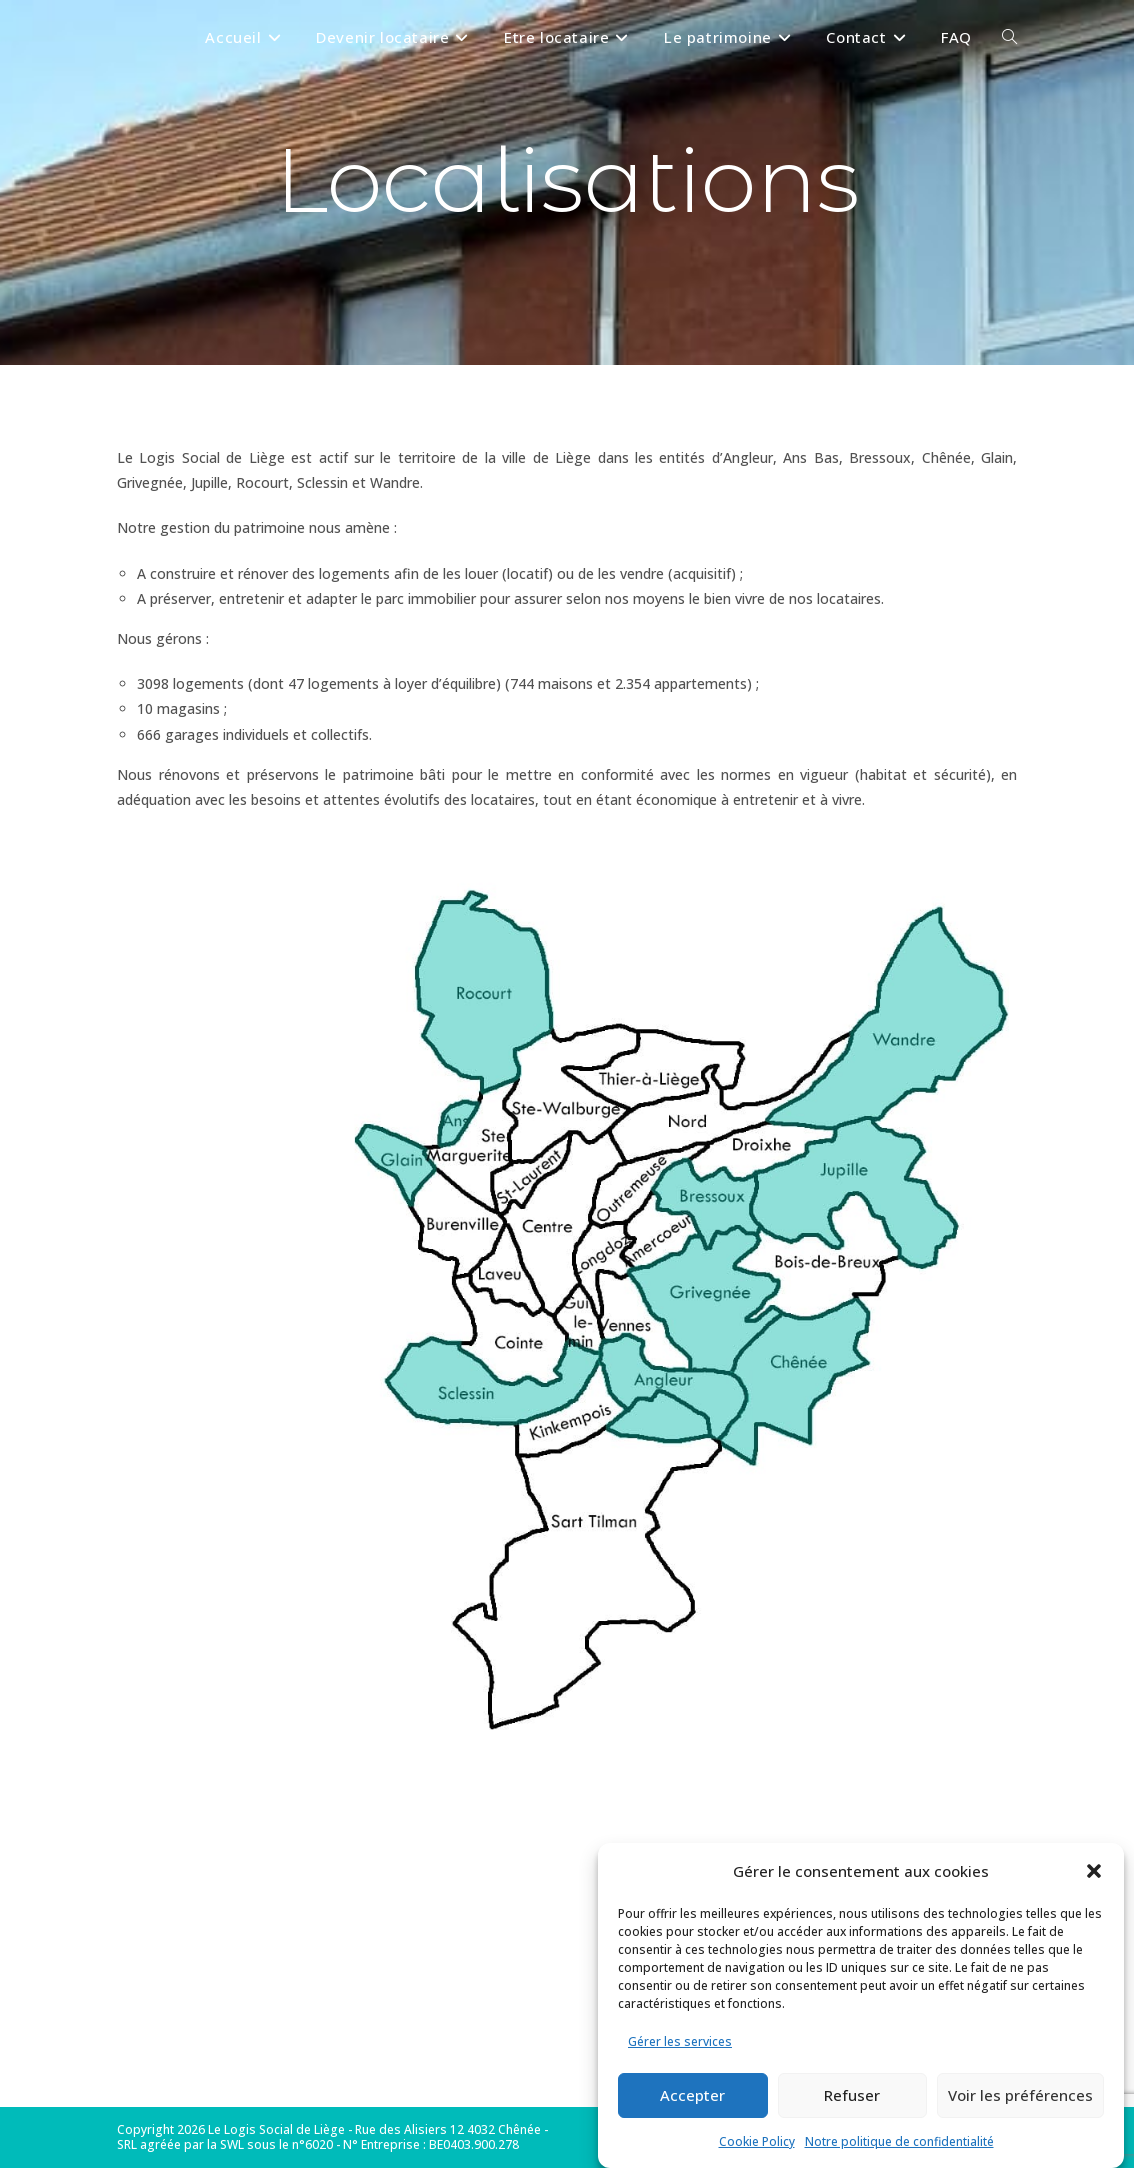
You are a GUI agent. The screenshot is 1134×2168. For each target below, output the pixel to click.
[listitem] (673, 1388)
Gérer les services (680, 2041)
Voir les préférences (1020, 2095)
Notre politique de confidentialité (899, 2141)
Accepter (692, 2095)
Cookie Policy (757, 2141)
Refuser (852, 2095)
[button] (1094, 1871)
